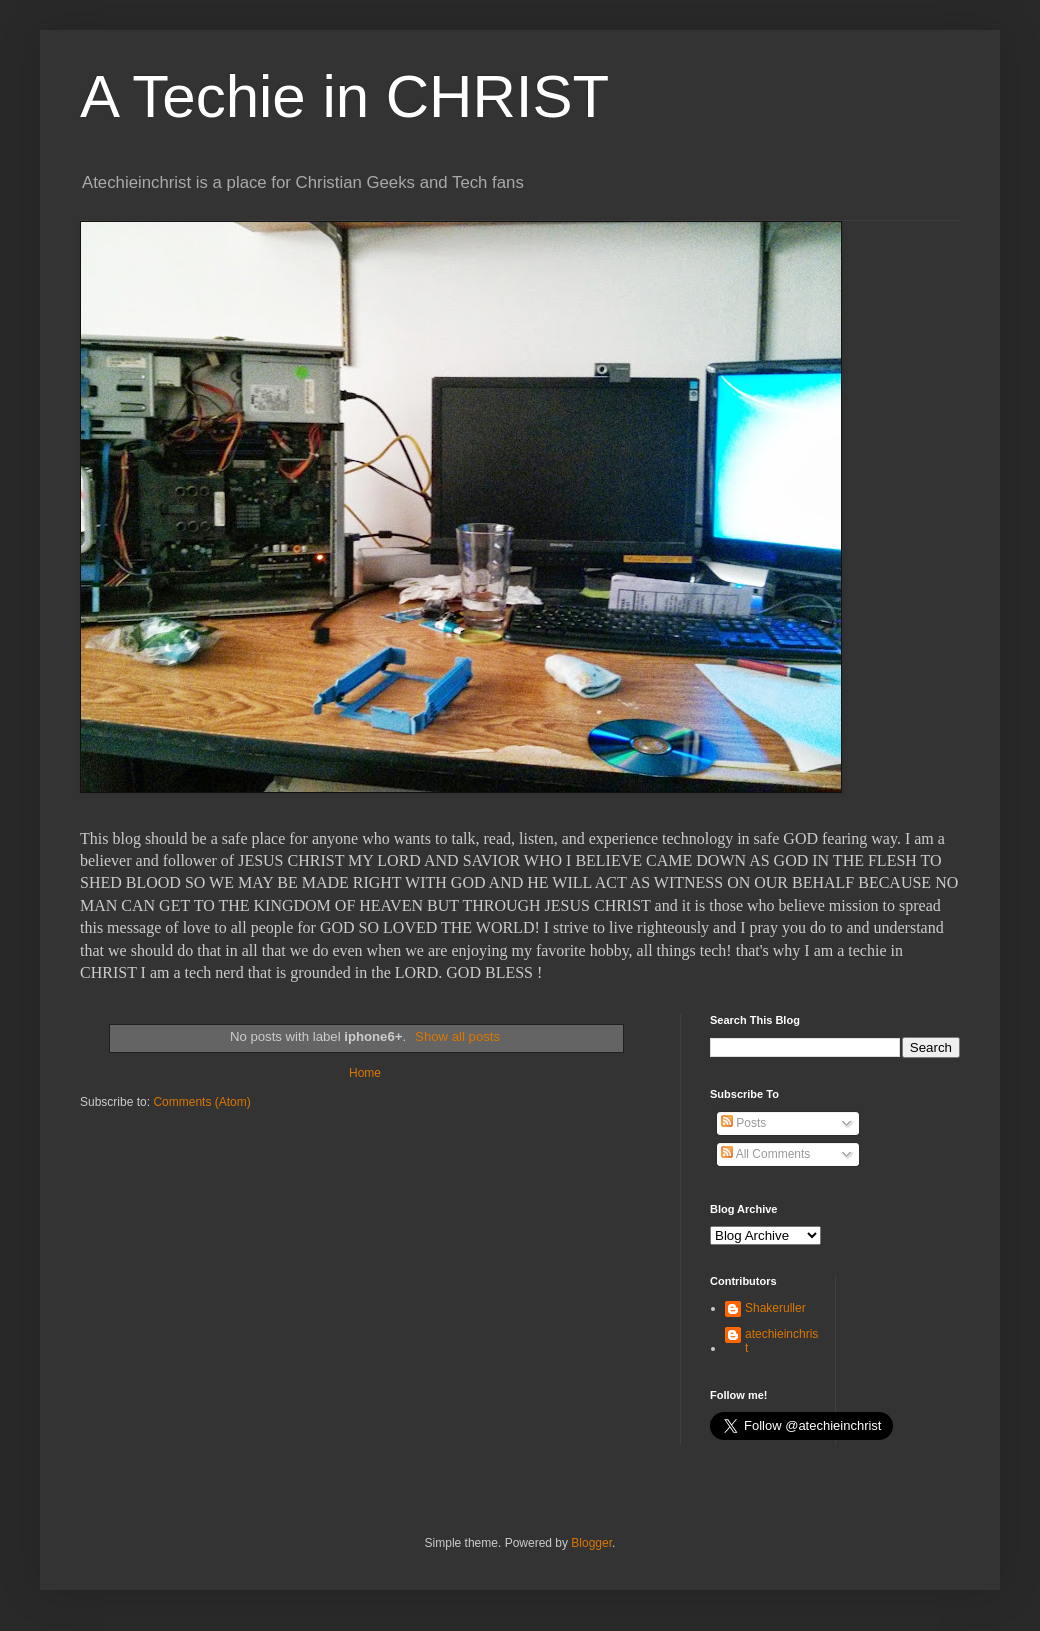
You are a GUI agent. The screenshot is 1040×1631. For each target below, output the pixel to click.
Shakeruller (775, 1308)
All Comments (765, 1154)
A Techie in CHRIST (344, 96)
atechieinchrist (781, 1341)
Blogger (591, 1543)
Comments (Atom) (201, 1102)
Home (365, 1073)
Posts (743, 1123)
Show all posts (457, 1036)
